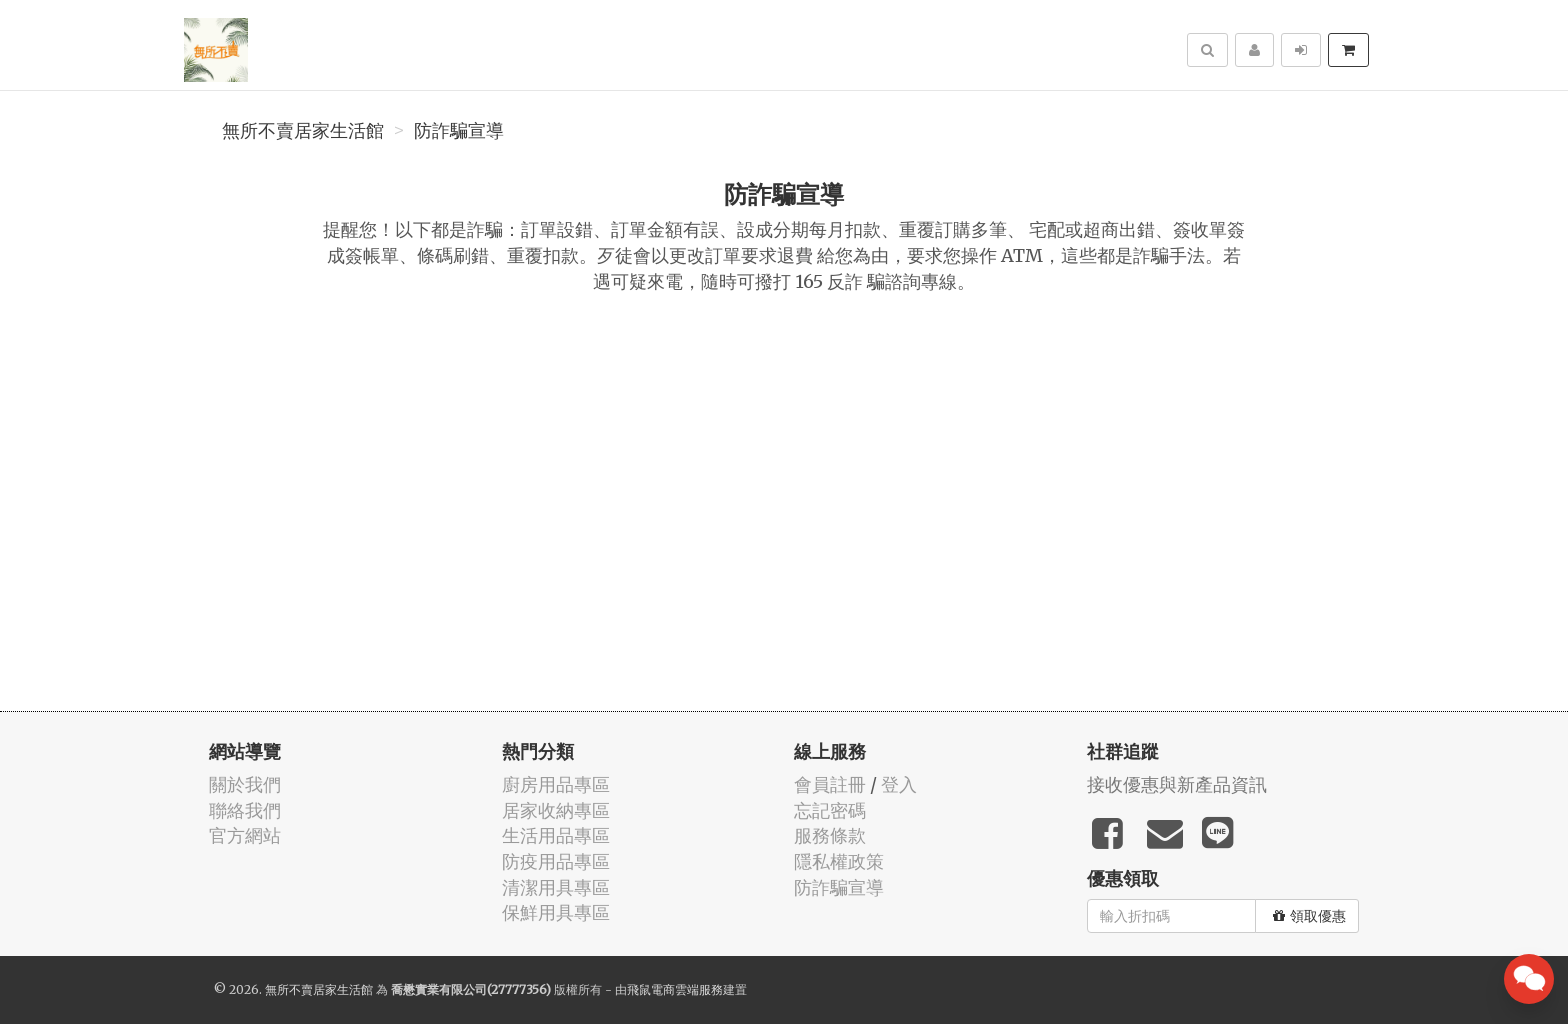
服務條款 (830, 835)
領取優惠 (1309, 916)
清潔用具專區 (556, 887)
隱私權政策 (839, 861)
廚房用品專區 (556, 784)
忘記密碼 (830, 810)
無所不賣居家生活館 (303, 131)
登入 (899, 784)
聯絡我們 (245, 810)
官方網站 (245, 835)
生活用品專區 (556, 835)
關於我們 (245, 784)
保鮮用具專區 (556, 912)
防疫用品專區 (556, 861)
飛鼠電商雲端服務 (675, 989)
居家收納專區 (556, 810)
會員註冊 (830, 784)
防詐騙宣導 (459, 131)
